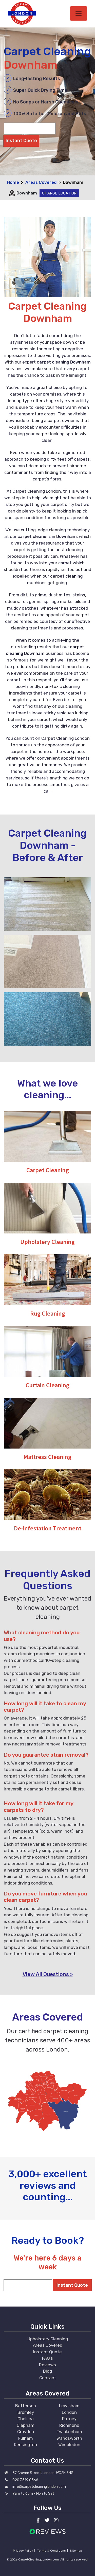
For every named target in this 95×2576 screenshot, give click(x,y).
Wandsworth (69, 2438)
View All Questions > (48, 1974)
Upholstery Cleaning (47, 1242)
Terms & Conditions (51, 2550)
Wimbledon (69, 2444)
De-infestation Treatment (47, 1528)
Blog (47, 2371)
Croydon (25, 2431)
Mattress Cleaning (47, 1457)
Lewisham (69, 2405)
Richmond (69, 2425)
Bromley (25, 2412)
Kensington (25, 2444)
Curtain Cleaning (47, 1385)
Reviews (47, 2364)
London (69, 2412)
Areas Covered (40, 182)
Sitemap (76, 2550)
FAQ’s (47, 2358)
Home (13, 182)
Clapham (25, 2425)
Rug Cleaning (47, 1313)
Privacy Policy (23, 2550)
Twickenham (69, 2431)
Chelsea (25, 2418)
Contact (47, 2377)
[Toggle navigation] (78, 13)
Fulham (25, 2438)
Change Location (59, 193)
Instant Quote (47, 2351)
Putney (69, 2418)
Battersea (25, 2405)
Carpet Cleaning (47, 1170)
